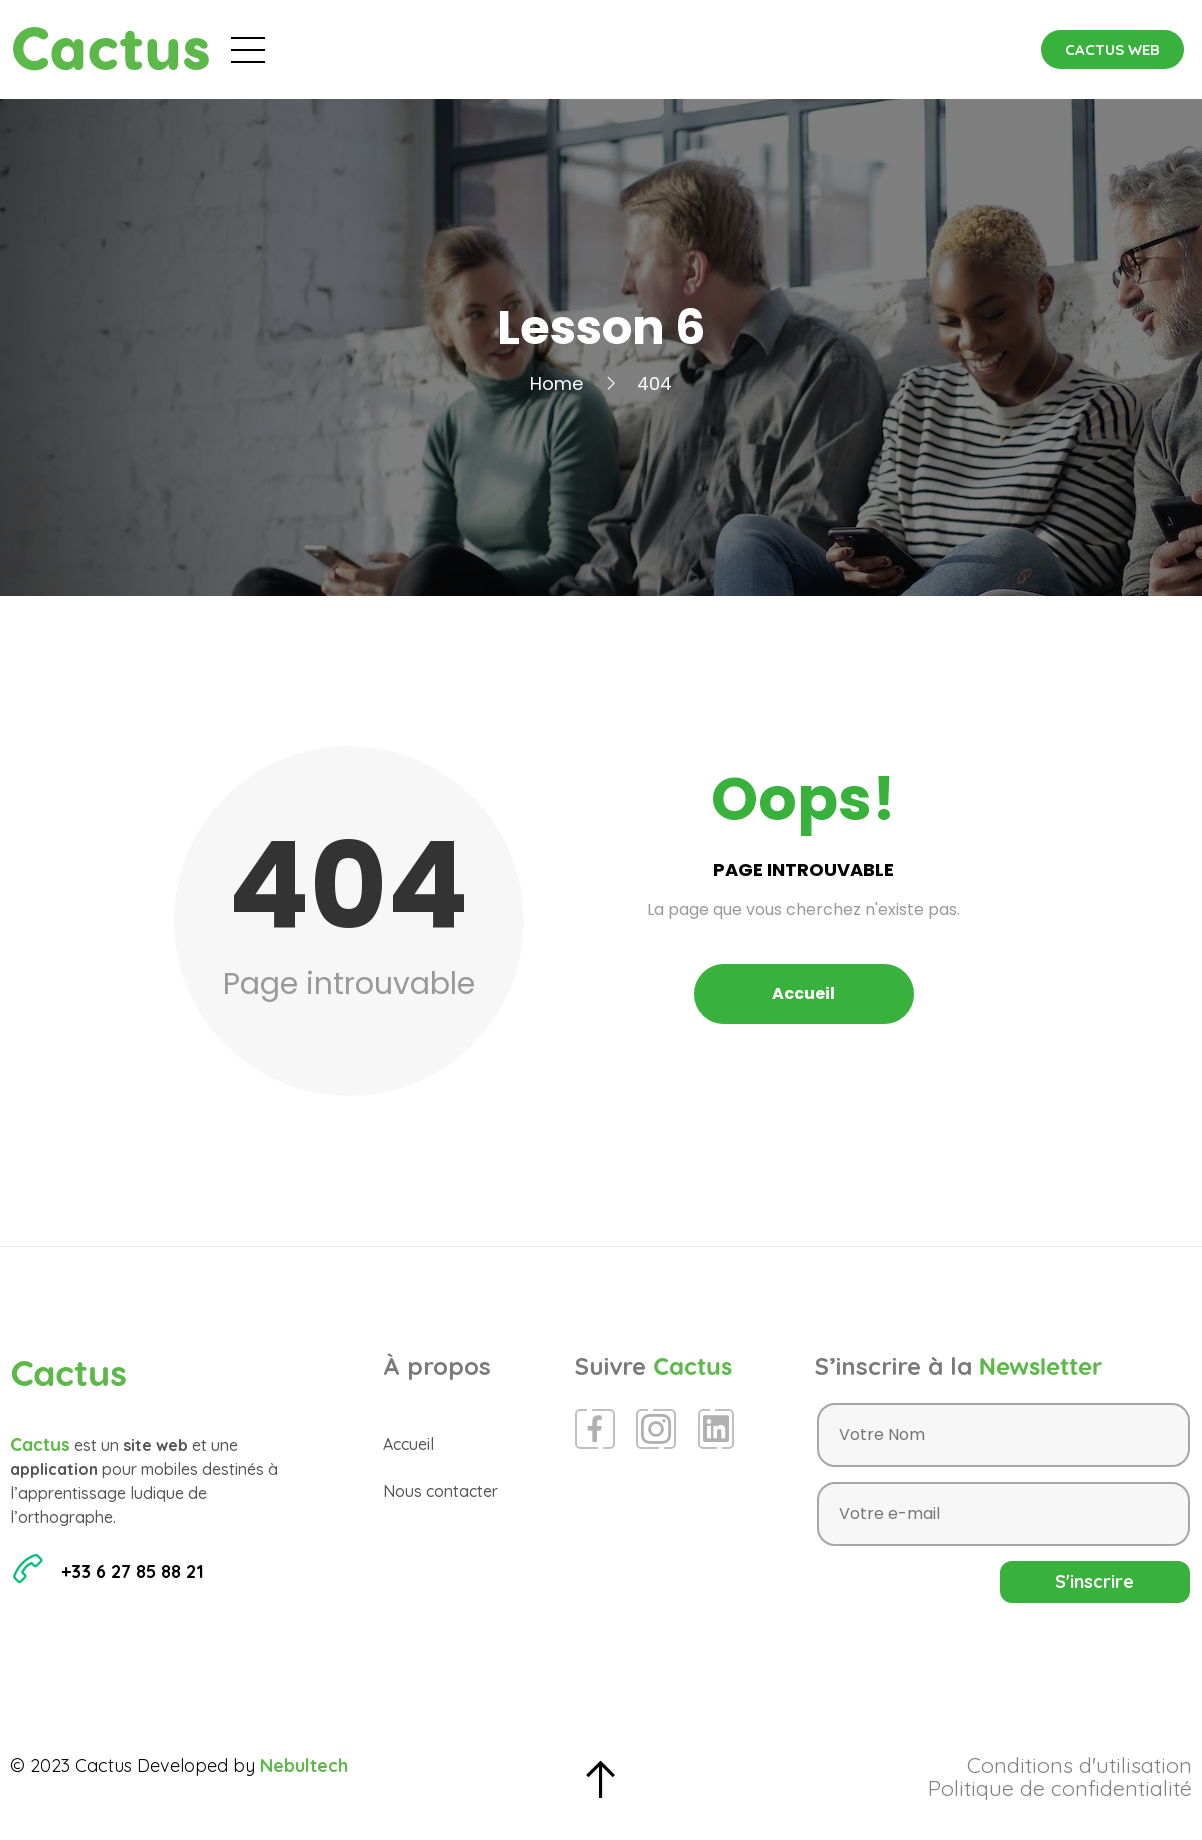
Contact (881, 49)
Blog (619, 49)
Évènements (503, 49)
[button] (1112, 49)
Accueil (376, 49)
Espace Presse (743, 49)
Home (556, 383)
